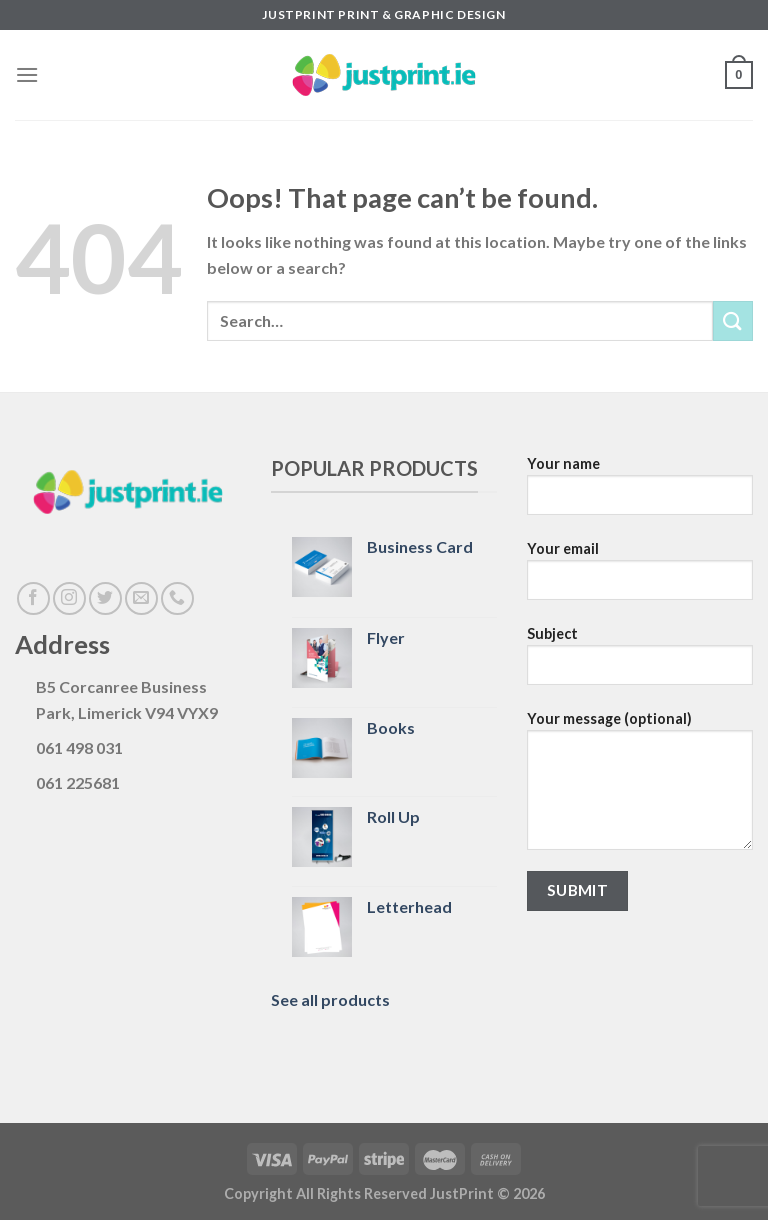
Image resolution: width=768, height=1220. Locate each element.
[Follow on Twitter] (105, 598)
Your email (640, 578)
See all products (330, 999)
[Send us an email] (141, 598)
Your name (640, 493)
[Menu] (27, 74)
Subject (640, 663)
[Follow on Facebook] (33, 598)
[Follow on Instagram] (69, 598)
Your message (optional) (640, 788)
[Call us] (177, 598)
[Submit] (733, 320)
